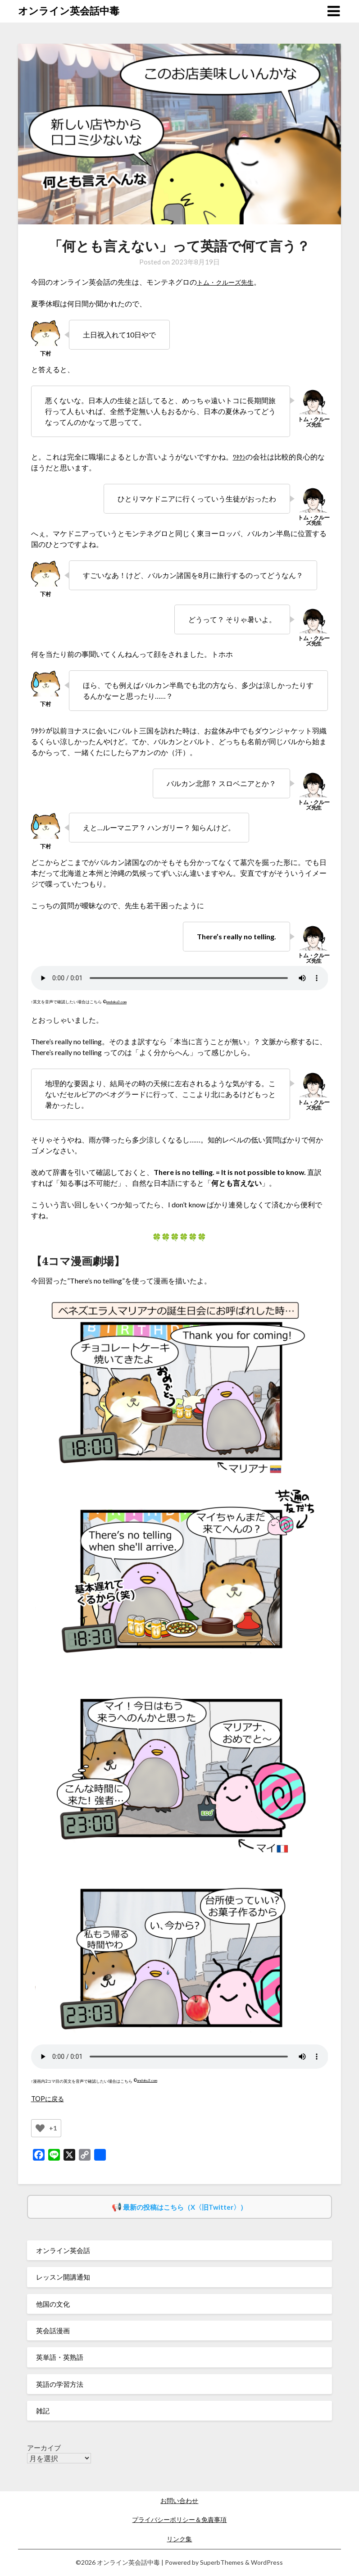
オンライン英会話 (63, 2250)
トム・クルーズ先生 (229, 282)
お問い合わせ (179, 2500)
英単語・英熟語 (59, 2357)
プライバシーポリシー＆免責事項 (179, 2519)
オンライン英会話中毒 (68, 11)
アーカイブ (44, 2448)
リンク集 (179, 2539)
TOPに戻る (49, 2098)
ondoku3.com (118, 1001)
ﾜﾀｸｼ (240, 456)
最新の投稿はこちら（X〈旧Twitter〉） (185, 2207)
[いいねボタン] (40, 2128)
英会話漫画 (53, 2330)
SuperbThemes (222, 2562)
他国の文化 (53, 2304)
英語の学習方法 (59, 2384)
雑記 (43, 2411)
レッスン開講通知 (63, 2277)
